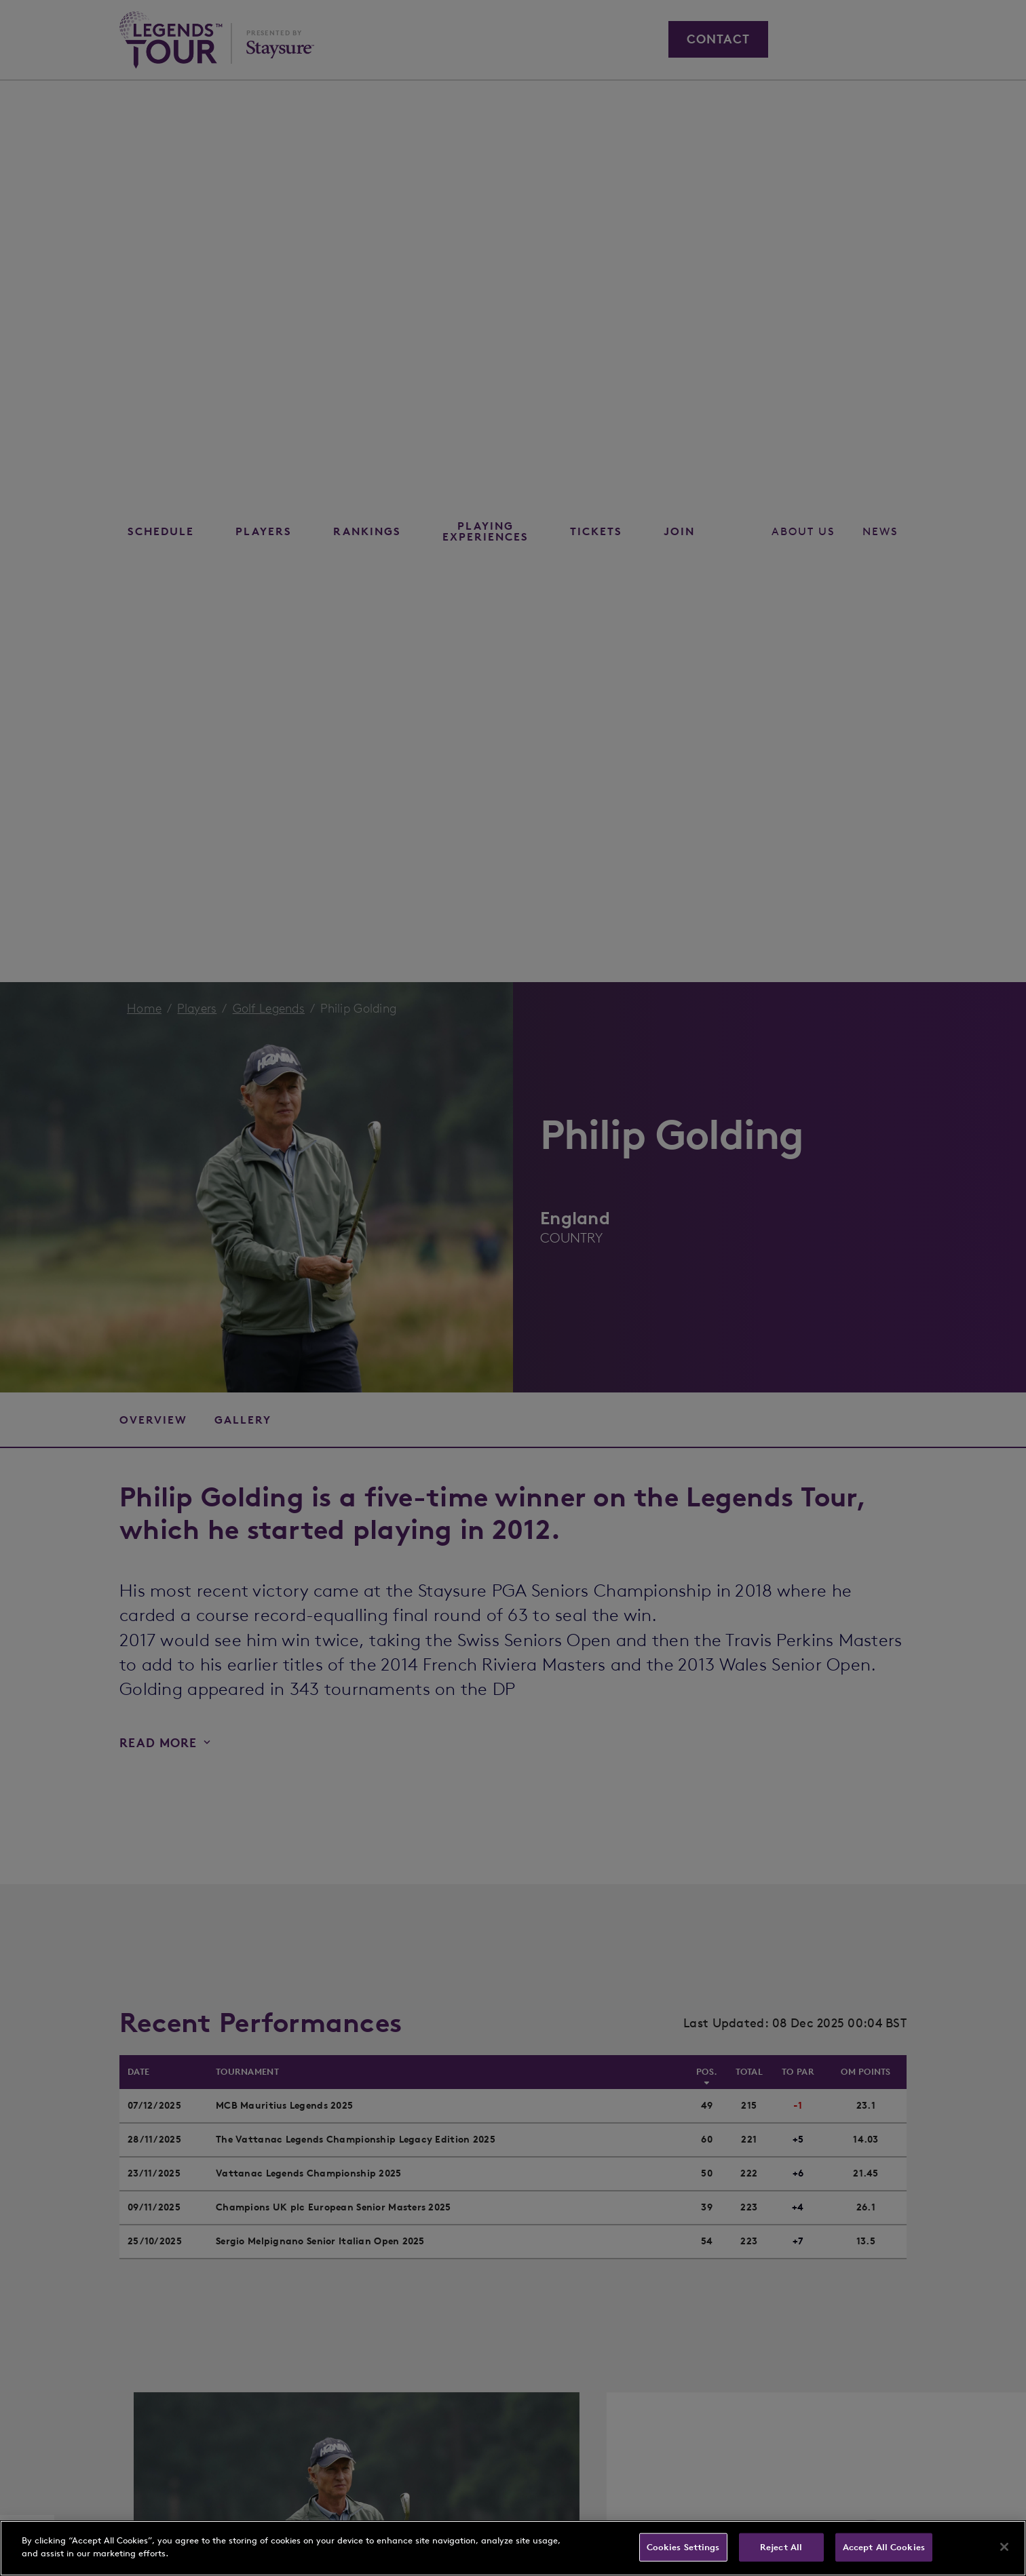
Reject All (781, 2547)
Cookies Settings (683, 2547)
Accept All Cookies (884, 2547)
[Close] (1004, 2547)
